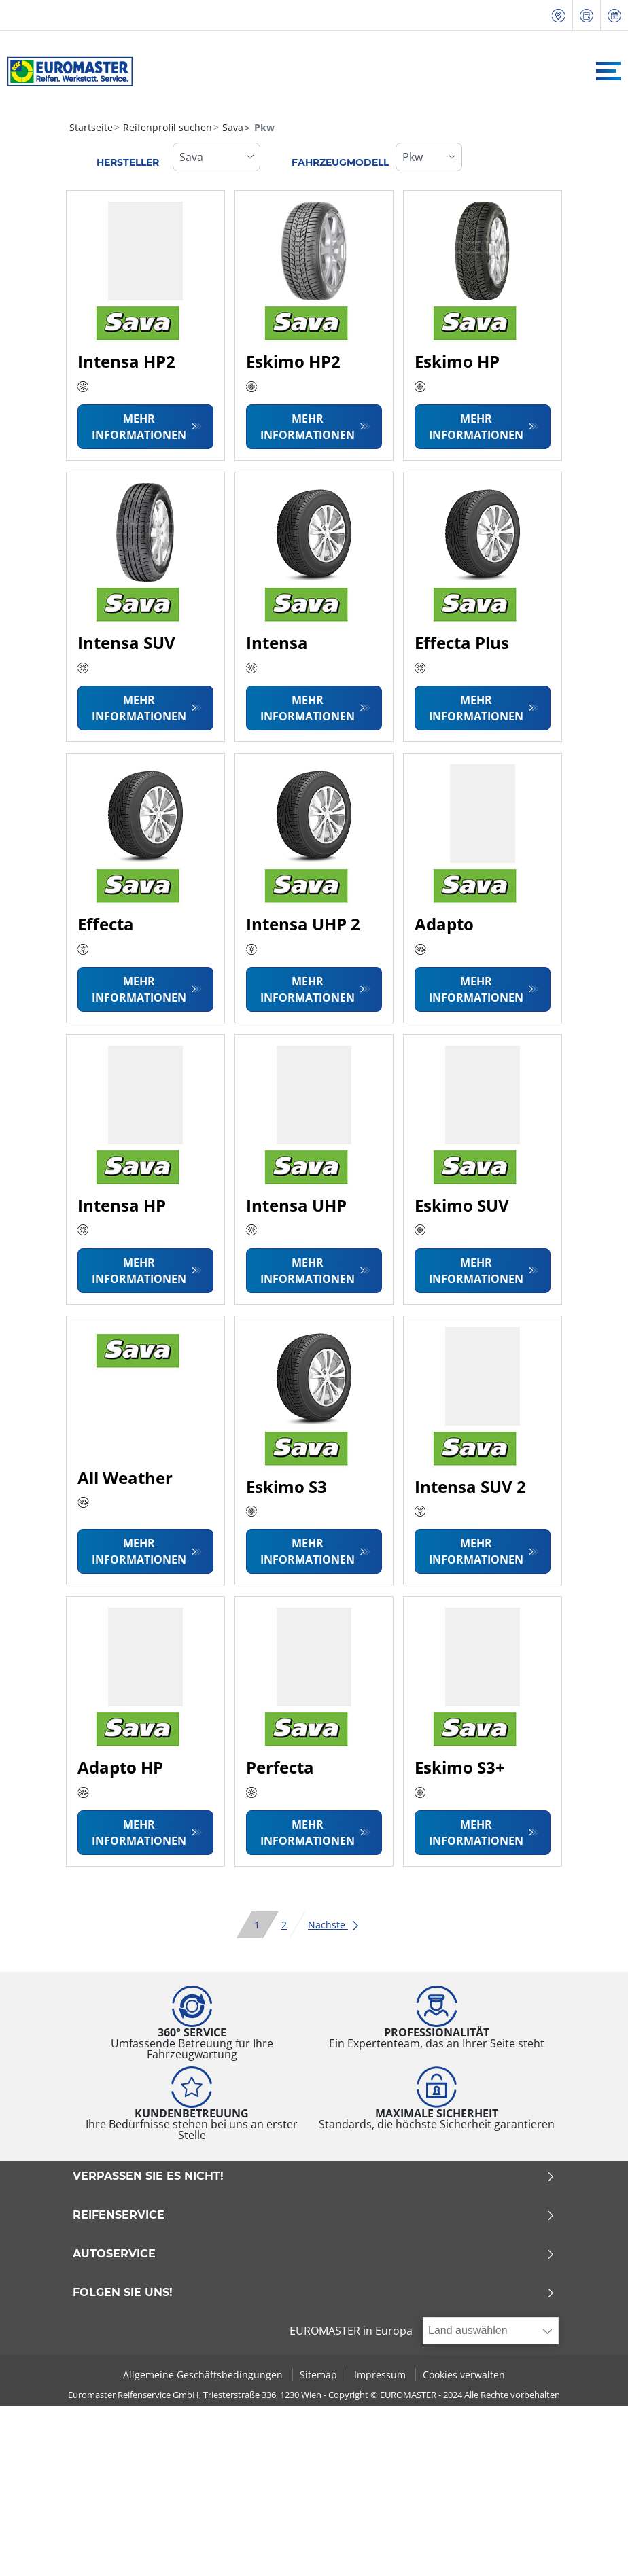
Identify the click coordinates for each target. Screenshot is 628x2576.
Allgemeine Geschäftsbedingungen (204, 2374)
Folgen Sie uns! (314, 2292)
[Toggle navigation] (608, 71)
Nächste (334, 1924)
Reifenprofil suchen (166, 127)
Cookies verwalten (464, 2374)
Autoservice (314, 2253)
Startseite (91, 127)
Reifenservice (314, 2215)
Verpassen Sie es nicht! (314, 2176)
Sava (231, 127)
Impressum (381, 2374)
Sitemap (320, 2374)
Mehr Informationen (139, 426)
